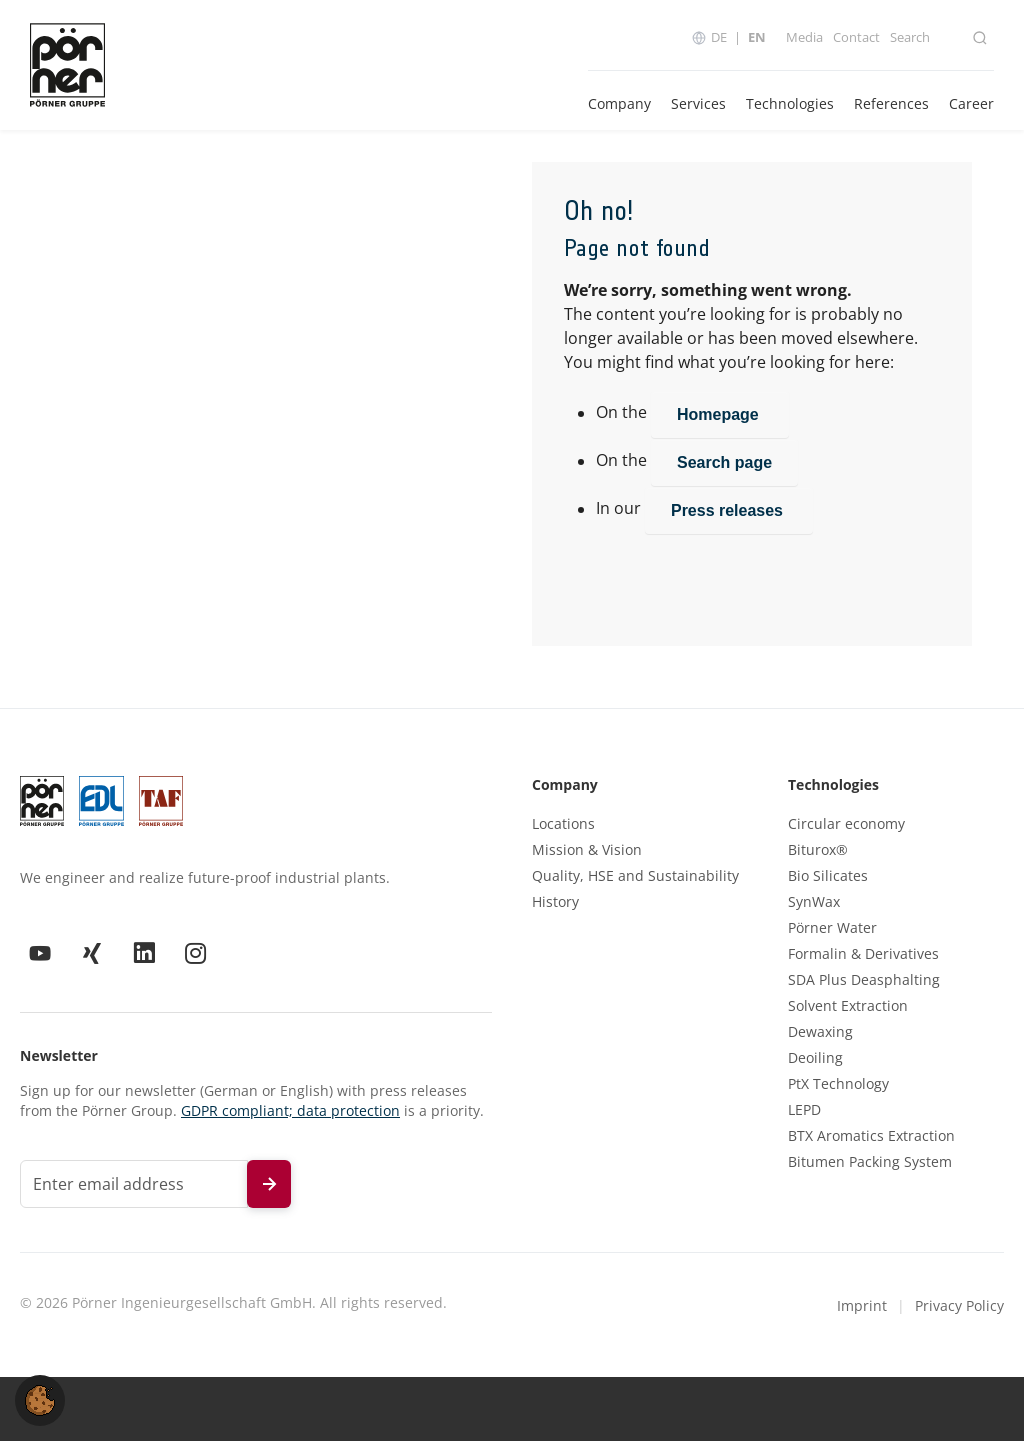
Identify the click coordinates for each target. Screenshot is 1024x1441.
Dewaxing (820, 1032)
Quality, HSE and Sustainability (635, 876)
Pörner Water (832, 928)
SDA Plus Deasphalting (864, 980)
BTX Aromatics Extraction (871, 1136)
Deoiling (815, 1058)
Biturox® (818, 850)
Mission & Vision (587, 850)
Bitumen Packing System (870, 1162)
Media (804, 37)
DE (719, 37)
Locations (563, 824)
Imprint (862, 1305)
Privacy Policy (959, 1305)
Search (910, 37)
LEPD (804, 1110)
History (555, 902)
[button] (40, 1399)
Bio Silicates (828, 876)
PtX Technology (838, 1084)
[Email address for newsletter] (134, 1184)
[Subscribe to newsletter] (269, 1184)
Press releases (729, 510)
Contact (856, 37)
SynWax (814, 902)
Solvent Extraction (848, 1006)
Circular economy (846, 824)
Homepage (720, 414)
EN (757, 37)
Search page (724, 462)
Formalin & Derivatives (863, 954)
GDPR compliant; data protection (290, 1110)
